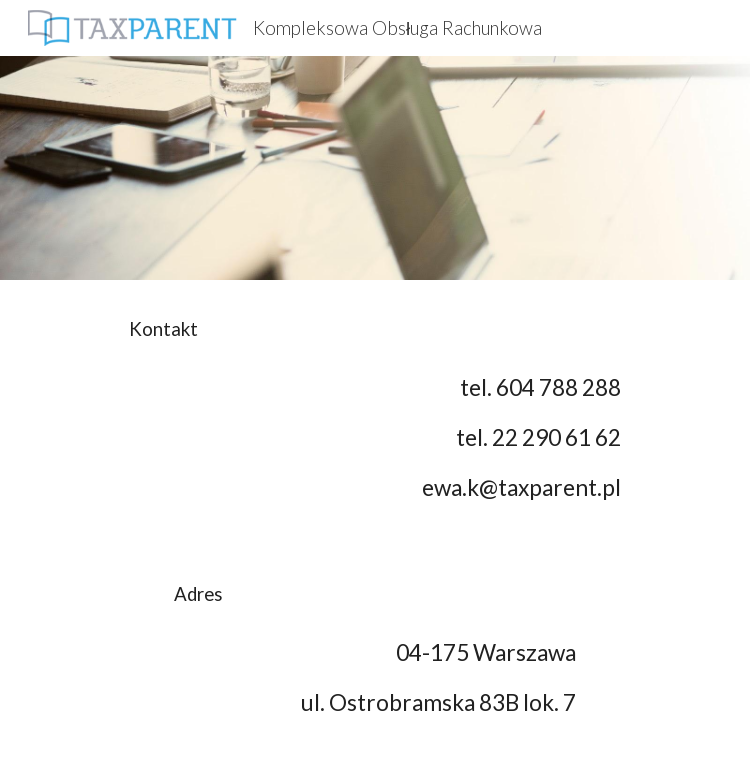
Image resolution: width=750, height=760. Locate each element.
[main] (374, 329)
